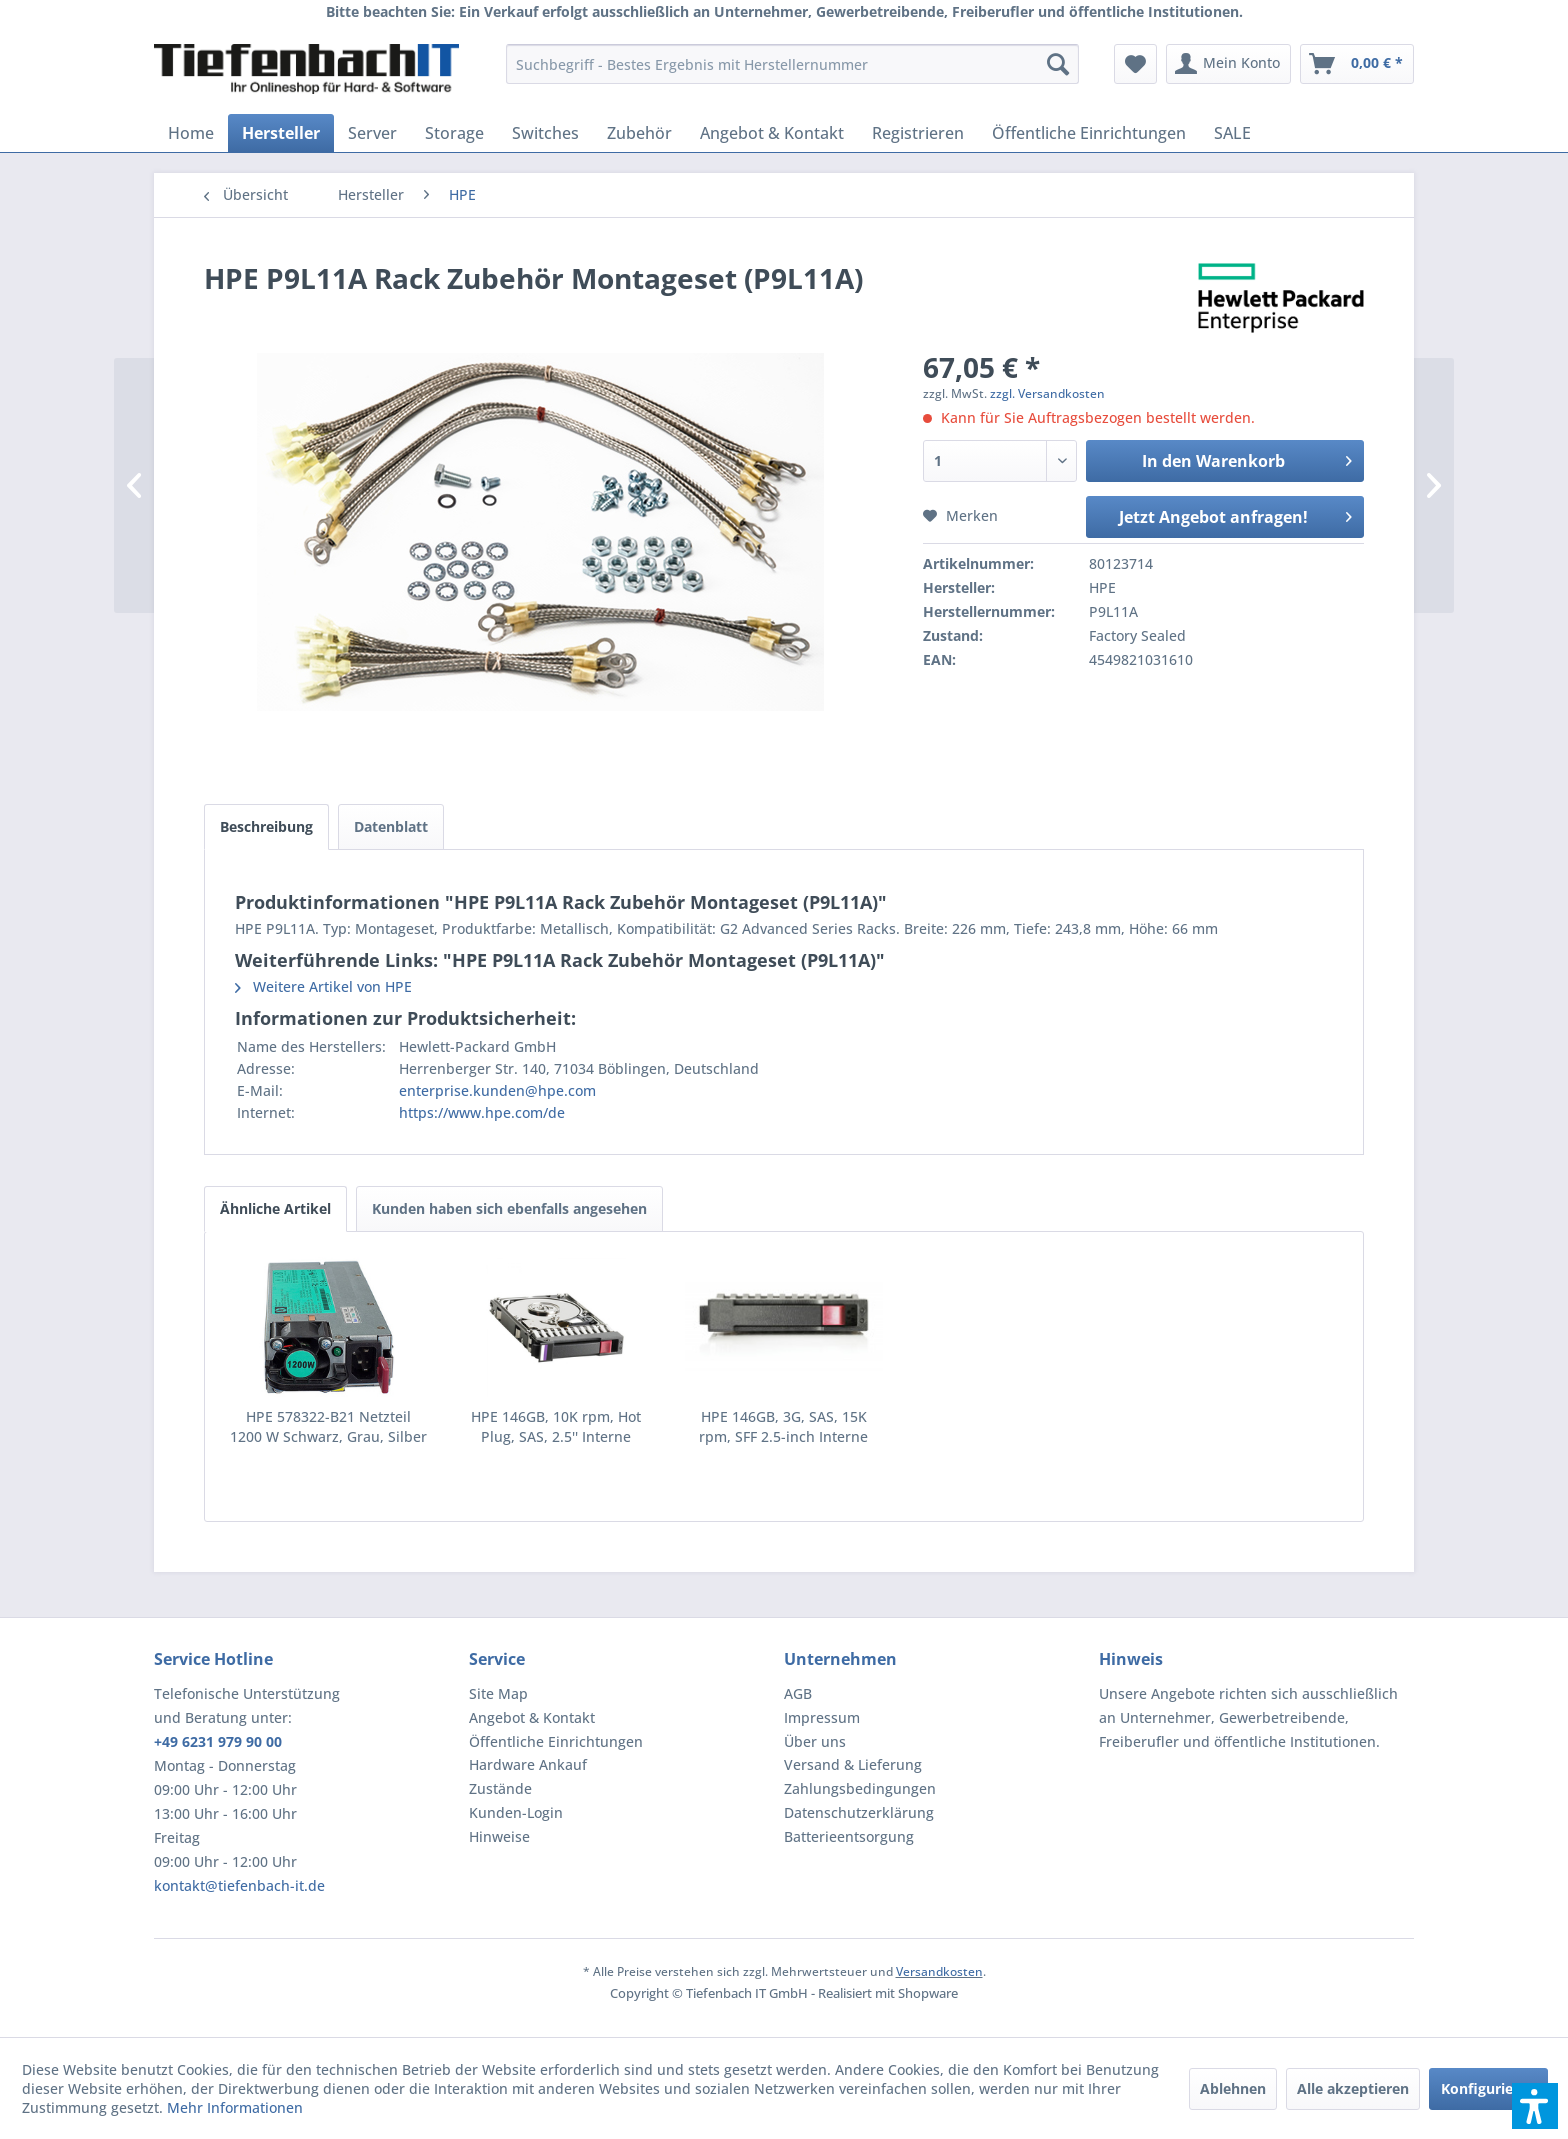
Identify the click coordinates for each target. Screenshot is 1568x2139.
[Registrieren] (918, 133)
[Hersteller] (281, 133)
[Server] (372, 133)
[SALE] (1232, 133)
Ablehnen (1233, 2088)
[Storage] (454, 133)
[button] (1535, 2106)
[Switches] (545, 133)
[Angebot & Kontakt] (772, 133)
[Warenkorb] (1357, 64)
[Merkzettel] (1135, 64)
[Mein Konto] (1228, 64)
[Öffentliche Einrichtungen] (1089, 133)
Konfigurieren (1488, 2088)
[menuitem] (792, 64)
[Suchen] (1058, 64)
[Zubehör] (639, 133)
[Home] (191, 133)
